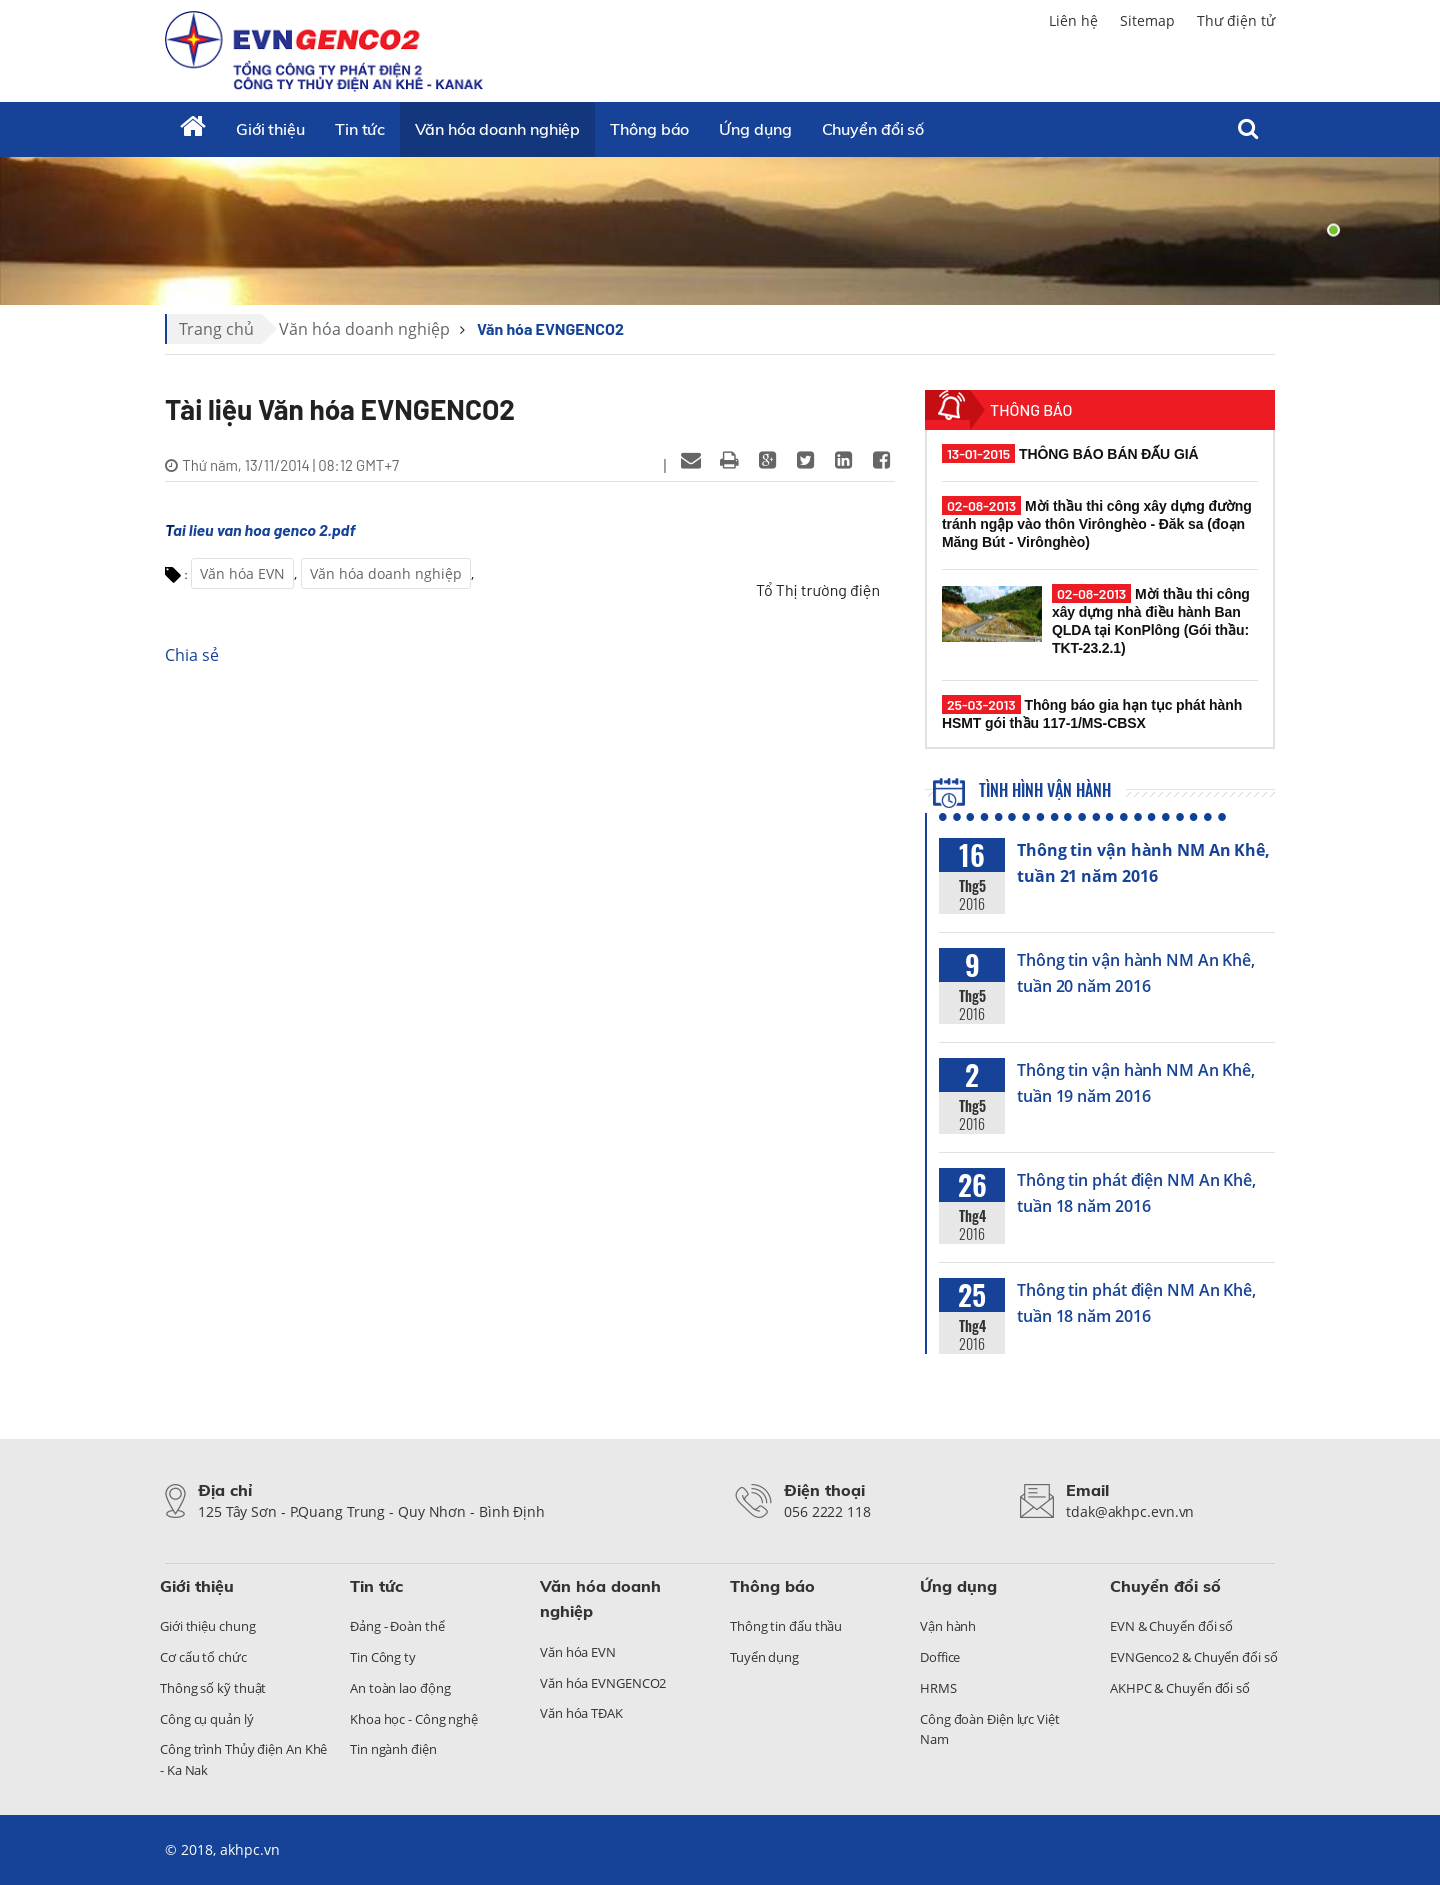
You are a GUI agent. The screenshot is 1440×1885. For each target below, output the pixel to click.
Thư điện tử (1236, 20)
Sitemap (1147, 20)
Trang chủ (216, 329)
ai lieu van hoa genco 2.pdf (264, 529)
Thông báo (649, 129)
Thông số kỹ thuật (213, 1688)
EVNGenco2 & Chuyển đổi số (1194, 1657)
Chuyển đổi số (873, 129)
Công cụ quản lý (207, 1719)
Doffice (940, 1657)
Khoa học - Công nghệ (414, 1719)
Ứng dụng (755, 129)
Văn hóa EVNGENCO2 (550, 328)
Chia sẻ (192, 655)
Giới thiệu (270, 129)
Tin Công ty (383, 1657)
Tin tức (360, 129)
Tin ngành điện (393, 1749)
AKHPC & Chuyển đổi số (1180, 1688)
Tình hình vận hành (1022, 790)
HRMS (938, 1688)
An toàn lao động (400, 1688)
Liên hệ (1073, 20)
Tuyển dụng (764, 1657)
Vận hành (948, 1626)
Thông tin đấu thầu (786, 1626)
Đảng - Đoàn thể (397, 1626)
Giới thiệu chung (207, 1626)
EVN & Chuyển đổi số (1171, 1626)
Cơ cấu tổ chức (203, 1657)
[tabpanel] (720, 230)
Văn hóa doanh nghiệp (497, 129)
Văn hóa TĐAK (581, 1713)
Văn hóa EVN (242, 573)
